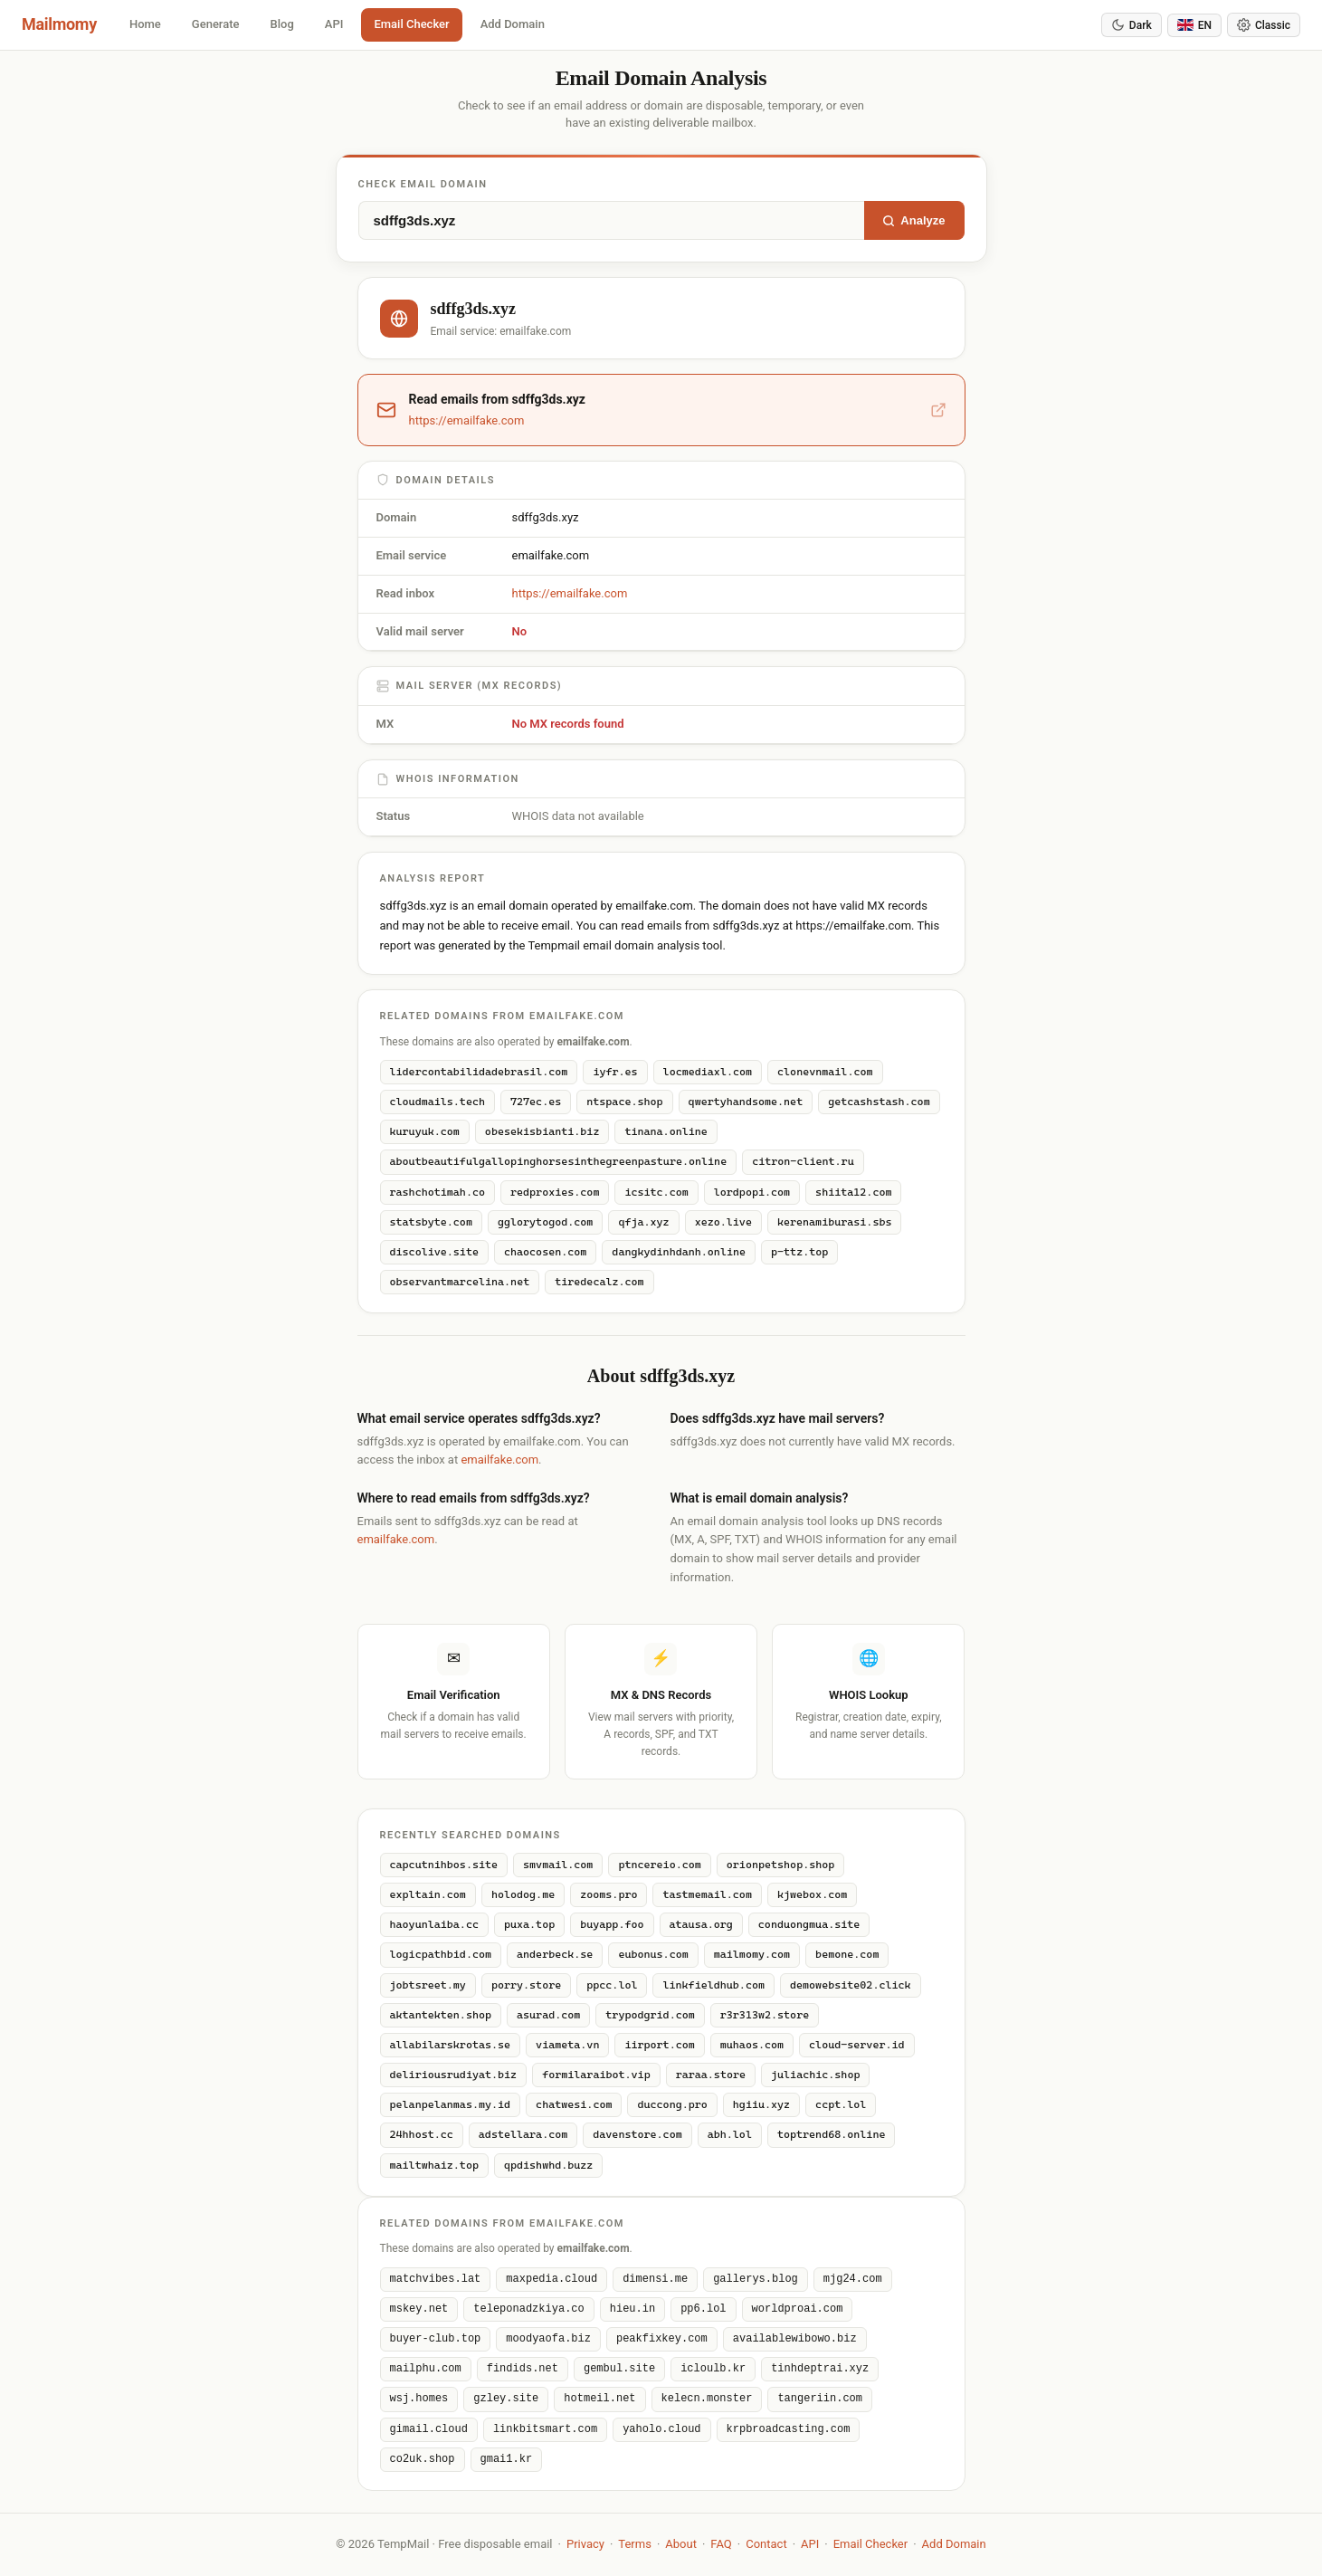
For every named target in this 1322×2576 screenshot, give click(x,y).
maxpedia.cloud (551, 2279)
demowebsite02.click (850, 1985)
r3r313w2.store (764, 2014)
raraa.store (711, 2074)
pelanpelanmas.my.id (450, 2104)
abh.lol (730, 2134)
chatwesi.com (574, 2104)
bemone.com (847, 1954)
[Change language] (1194, 25)
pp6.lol (703, 2309)
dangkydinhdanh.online (679, 1251)
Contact (766, 2544)
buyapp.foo (611, 1924)
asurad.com (548, 2014)
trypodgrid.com (649, 2014)
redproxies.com (554, 1192)
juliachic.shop (815, 2074)
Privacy (585, 2544)
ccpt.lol (840, 2104)
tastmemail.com (706, 1894)
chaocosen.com (545, 1251)
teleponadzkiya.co (528, 2309)
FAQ (720, 2544)
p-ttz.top (799, 1251)
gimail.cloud (429, 2430)
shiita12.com (853, 1192)
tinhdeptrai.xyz (820, 2369)
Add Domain (512, 24)
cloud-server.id (856, 2044)
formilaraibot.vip (596, 2074)
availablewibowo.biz (795, 2339)
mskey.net (419, 2309)
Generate (216, 24)
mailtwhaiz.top (434, 2165)
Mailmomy (59, 23)
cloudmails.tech (437, 1101)
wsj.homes (419, 2399)
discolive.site (434, 1251)
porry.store (526, 1985)
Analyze (913, 220)
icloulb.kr (713, 2369)
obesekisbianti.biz (542, 1131)
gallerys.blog (755, 2279)
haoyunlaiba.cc (434, 1924)
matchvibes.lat (435, 2279)
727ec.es (535, 1101)
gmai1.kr (506, 2459)
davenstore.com (637, 2134)
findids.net (522, 2369)
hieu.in (632, 2309)
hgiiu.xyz (761, 2104)
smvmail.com (558, 1864)
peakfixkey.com (662, 2339)
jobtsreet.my (428, 1985)
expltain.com (428, 1894)
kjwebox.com (812, 1894)
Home (145, 24)
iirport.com (659, 2044)
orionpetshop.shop (781, 1864)
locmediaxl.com (707, 1071)
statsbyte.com (431, 1222)
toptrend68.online (831, 2134)
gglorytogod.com (545, 1222)
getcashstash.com (879, 1101)
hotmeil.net (599, 2399)
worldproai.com (797, 2309)
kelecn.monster (707, 2399)
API (334, 24)
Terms (634, 2544)
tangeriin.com (819, 2399)
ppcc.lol (611, 1985)
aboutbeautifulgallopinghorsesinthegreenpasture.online (559, 1161)
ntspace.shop (624, 1101)
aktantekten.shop (441, 2014)
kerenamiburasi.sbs (834, 1222)
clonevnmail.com (824, 1071)
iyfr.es (615, 1071)
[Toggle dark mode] (1131, 25)
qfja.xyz (643, 1222)
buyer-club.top (435, 2339)
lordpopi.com (752, 1192)
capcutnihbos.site (444, 1864)
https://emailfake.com (570, 593)
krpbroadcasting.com (789, 2430)
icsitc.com (656, 1192)
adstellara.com (523, 2134)
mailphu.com (425, 2369)
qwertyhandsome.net (746, 1101)
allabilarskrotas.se (450, 2044)
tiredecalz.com (599, 1281)
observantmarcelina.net (460, 1281)
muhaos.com (752, 2044)
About (681, 2544)
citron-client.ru (803, 1161)
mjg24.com (852, 2279)
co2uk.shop (422, 2459)
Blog (282, 24)
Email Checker (411, 24)
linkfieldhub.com (713, 1985)
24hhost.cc (421, 2134)
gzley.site (505, 2399)
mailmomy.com (752, 1954)
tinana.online (665, 1131)
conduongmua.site (809, 1924)
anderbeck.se (555, 1954)
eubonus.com (653, 1954)
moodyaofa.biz (548, 2339)
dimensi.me (655, 2279)
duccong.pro (672, 2104)
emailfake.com (499, 1459)
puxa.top (529, 1924)
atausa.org (701, 1924)
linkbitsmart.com (545, 2430)
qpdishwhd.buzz (548, 2165)
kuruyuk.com (425, 1131)
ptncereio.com (659, 1864)
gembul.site (619, 2369)
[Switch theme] (1263, 25)
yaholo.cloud (661, 2430)
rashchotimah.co (437, 1192)
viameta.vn (567, 2044)
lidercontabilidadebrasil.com (479, 1071)
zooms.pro (608, 1894)
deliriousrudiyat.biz (454, 2074)
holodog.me (523, 1894)
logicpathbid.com (441, 1954)
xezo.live (723, 1222)
